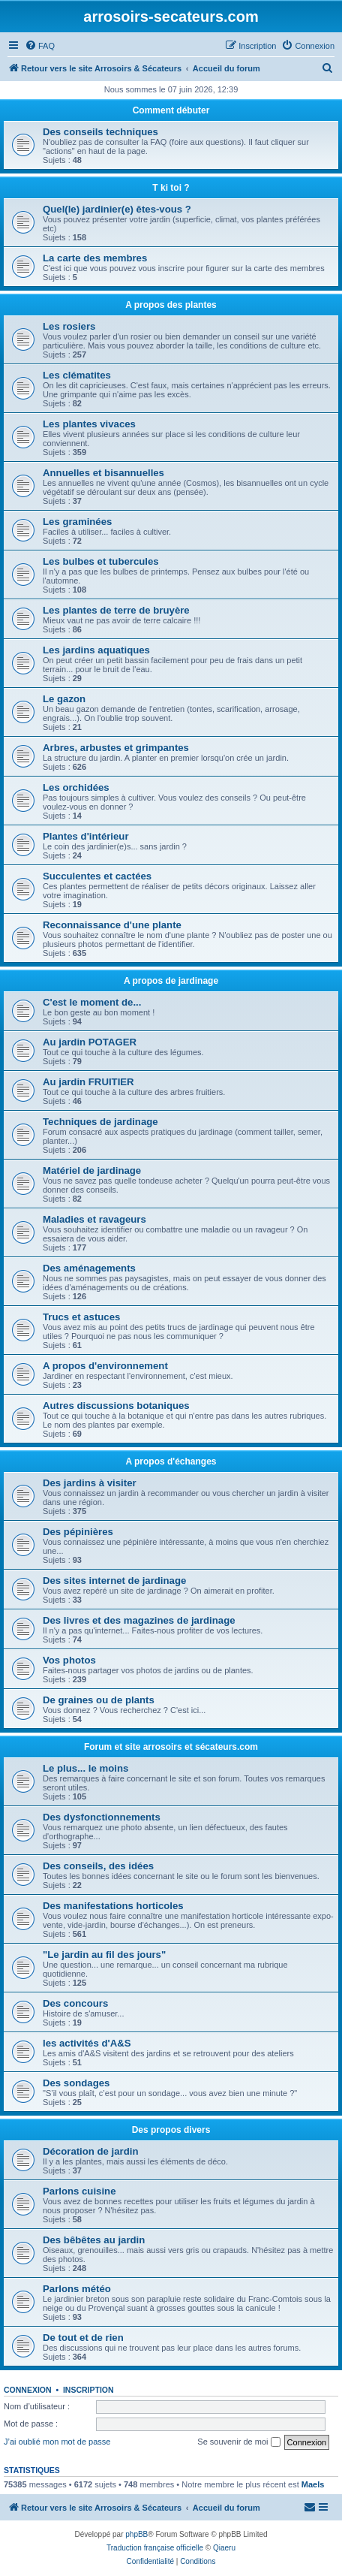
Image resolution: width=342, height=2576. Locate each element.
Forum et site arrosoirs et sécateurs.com (171, 1747)
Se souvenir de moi (238, 2442)
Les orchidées (76, 787)
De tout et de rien (83, 2337)
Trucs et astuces (81, 1317)
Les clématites (77, 375)
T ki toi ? (170, 187)
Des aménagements (89, 1268)
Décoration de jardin (91, 2151)
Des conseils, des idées (98, 1866)
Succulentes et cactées (97, 876)
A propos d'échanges (170, 1461)
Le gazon (64, 698)
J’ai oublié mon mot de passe (57, 2441)
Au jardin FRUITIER (88, 1081)
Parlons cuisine (79, 2191)
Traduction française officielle (154, 2548)
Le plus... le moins (85, 1768)
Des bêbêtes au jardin (94, 2240)
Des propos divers (171, 2130)
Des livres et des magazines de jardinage (139, 1620)
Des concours (75, 2003)
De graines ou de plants (98, 1700)
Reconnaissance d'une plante (112, 925)
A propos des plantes (171, 305)
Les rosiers (69, 326)
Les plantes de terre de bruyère (116, 610)
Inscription (88, 2389)
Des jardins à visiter (89, 1483)
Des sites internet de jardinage (114, 1580)
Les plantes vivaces (89, 424)
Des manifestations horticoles (113, 1905)
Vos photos (69, 1660)
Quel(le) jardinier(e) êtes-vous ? (117, 209)
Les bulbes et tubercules (101, 561)
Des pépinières (78, 1531)
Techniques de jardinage (100, 1121)
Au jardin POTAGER (89, 1042)
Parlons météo (77, 2288)
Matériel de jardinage (92, 1170)
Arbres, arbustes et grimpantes (116, 747)
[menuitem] (40, 46)
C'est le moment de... (92, 1002)
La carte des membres (95, 258)
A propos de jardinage (171, 981)
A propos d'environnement (105, 1365)
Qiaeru (224, 2548)
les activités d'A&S (86, 2043)
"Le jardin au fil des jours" (104, 1954)
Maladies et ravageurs (94, 1219)
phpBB (136, 2534)
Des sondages (76, 2083)
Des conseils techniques (100, 131)
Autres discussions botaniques (116, 1405)
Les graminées (77, 521)
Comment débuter (171, 110)
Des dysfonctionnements (101, 1817)
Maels (313, 2484)
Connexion (28, 2389)
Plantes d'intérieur (86, 836)
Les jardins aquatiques (96, 650)
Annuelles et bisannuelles (103, 472)
